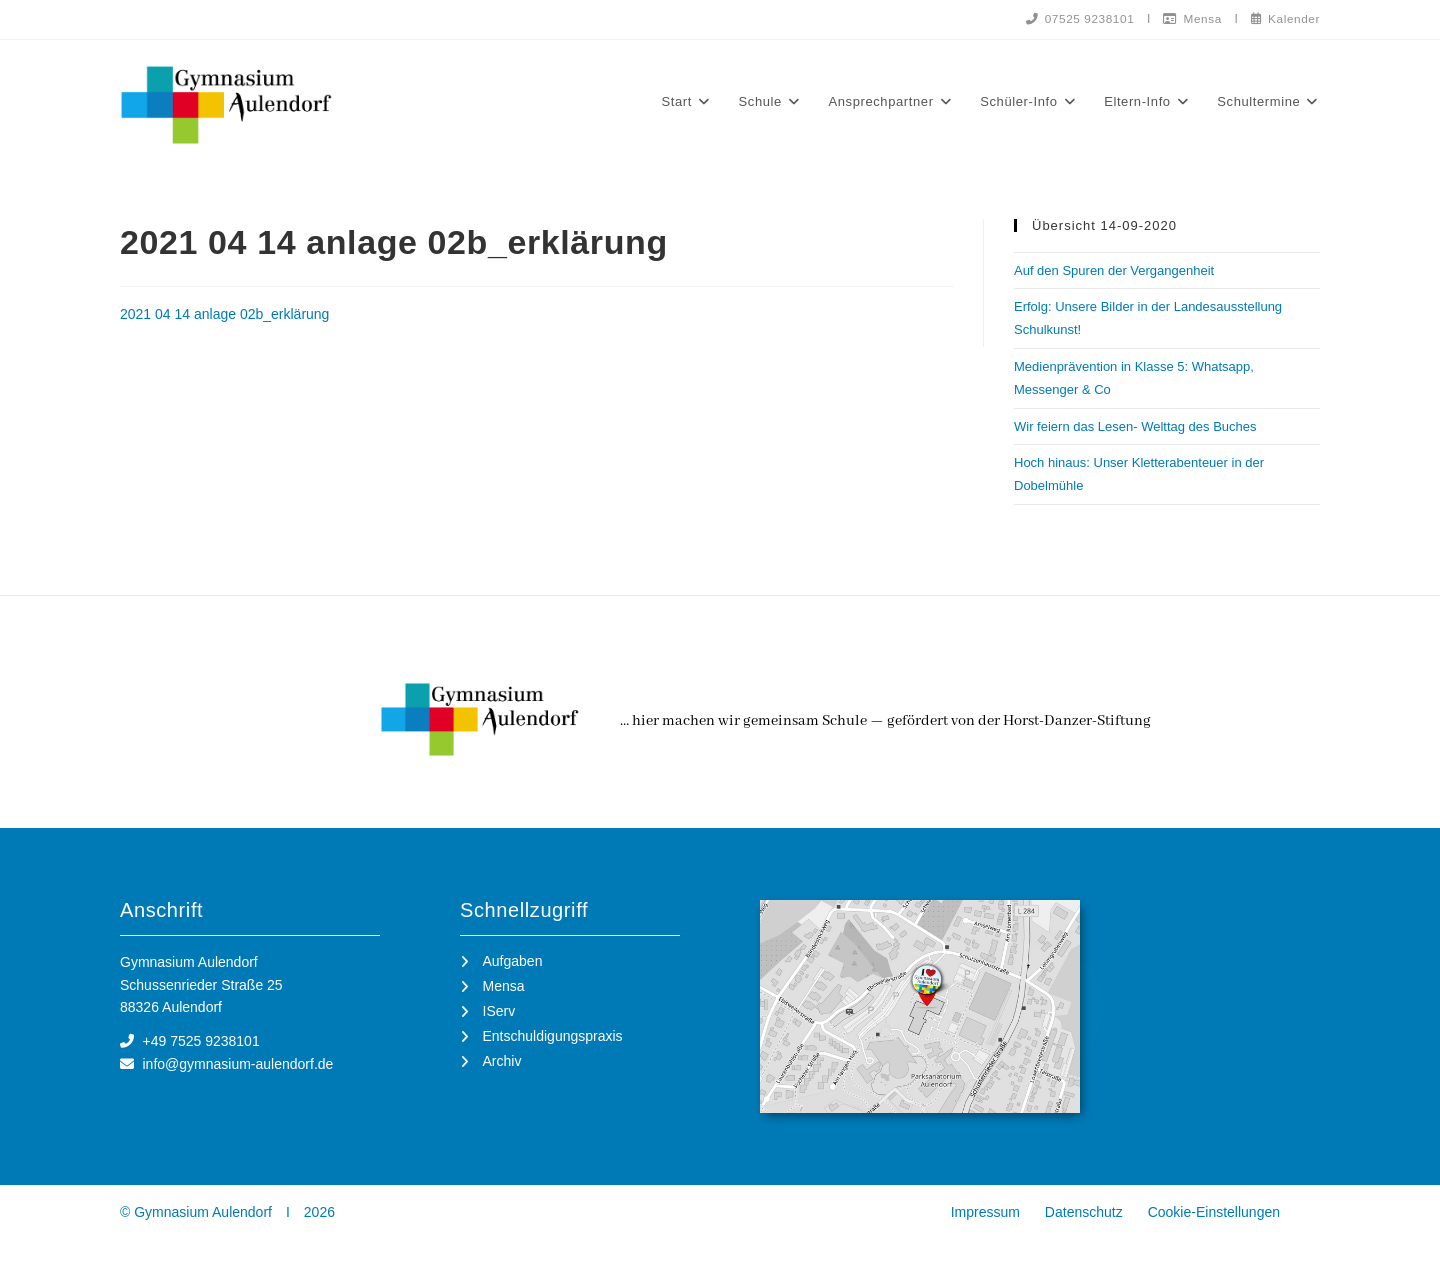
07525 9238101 (1075, 18)
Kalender (1284, 18)
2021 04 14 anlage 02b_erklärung (224, 314)
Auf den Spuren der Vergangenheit (1114, 270)
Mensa (1190, 18)
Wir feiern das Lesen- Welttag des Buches (1135, 426)
